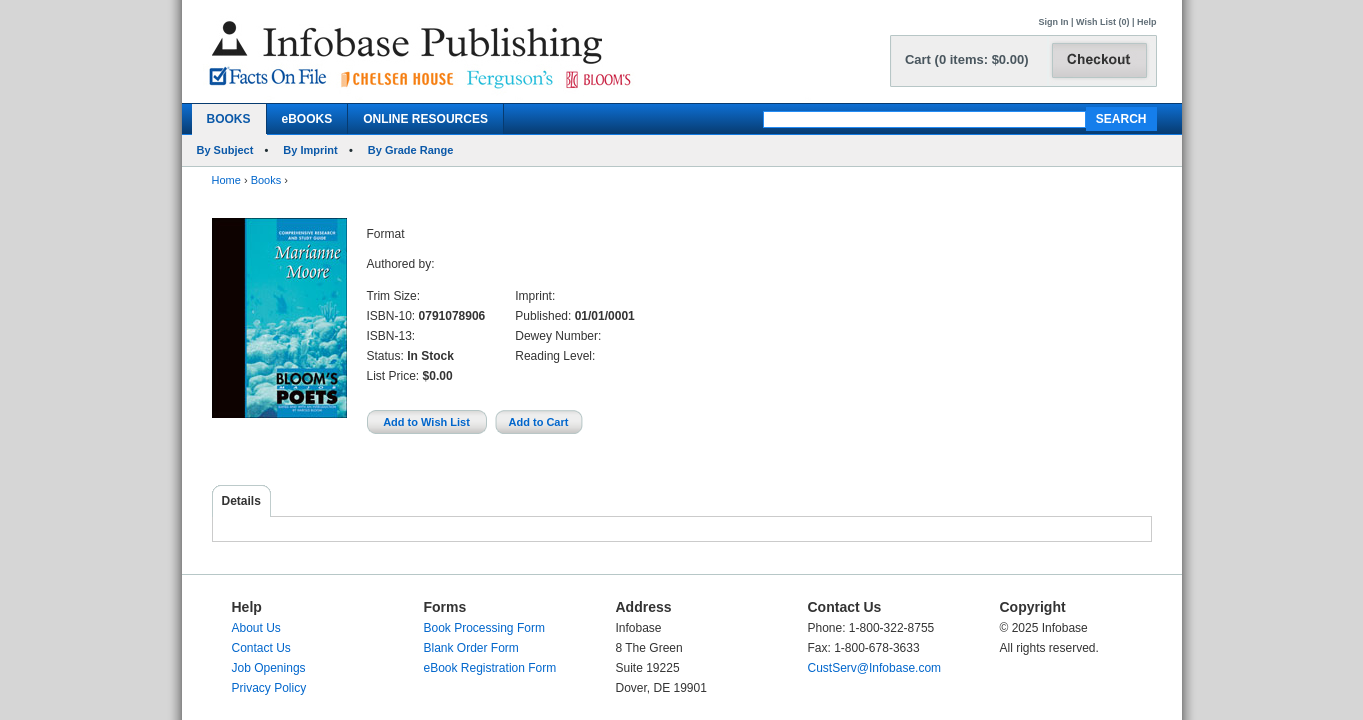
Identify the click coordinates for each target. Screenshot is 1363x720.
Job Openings (269, 668)
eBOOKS (307, 119)
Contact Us (261, 648)
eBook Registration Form (490, 668)
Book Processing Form (484, 628)
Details (241, 501)
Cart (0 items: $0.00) (967, 59)
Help (1147, 22)
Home (226, 180)
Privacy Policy (269, 688)
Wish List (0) (1102, 22)
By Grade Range (411, 150)
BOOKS (229, 119)
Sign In (1054, 22)
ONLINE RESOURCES (425, 119)
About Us (256, 628)
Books (266, 180)
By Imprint (310, 150)
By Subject (225, 150)
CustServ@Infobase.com (875, 668)
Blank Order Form (471, 648)
